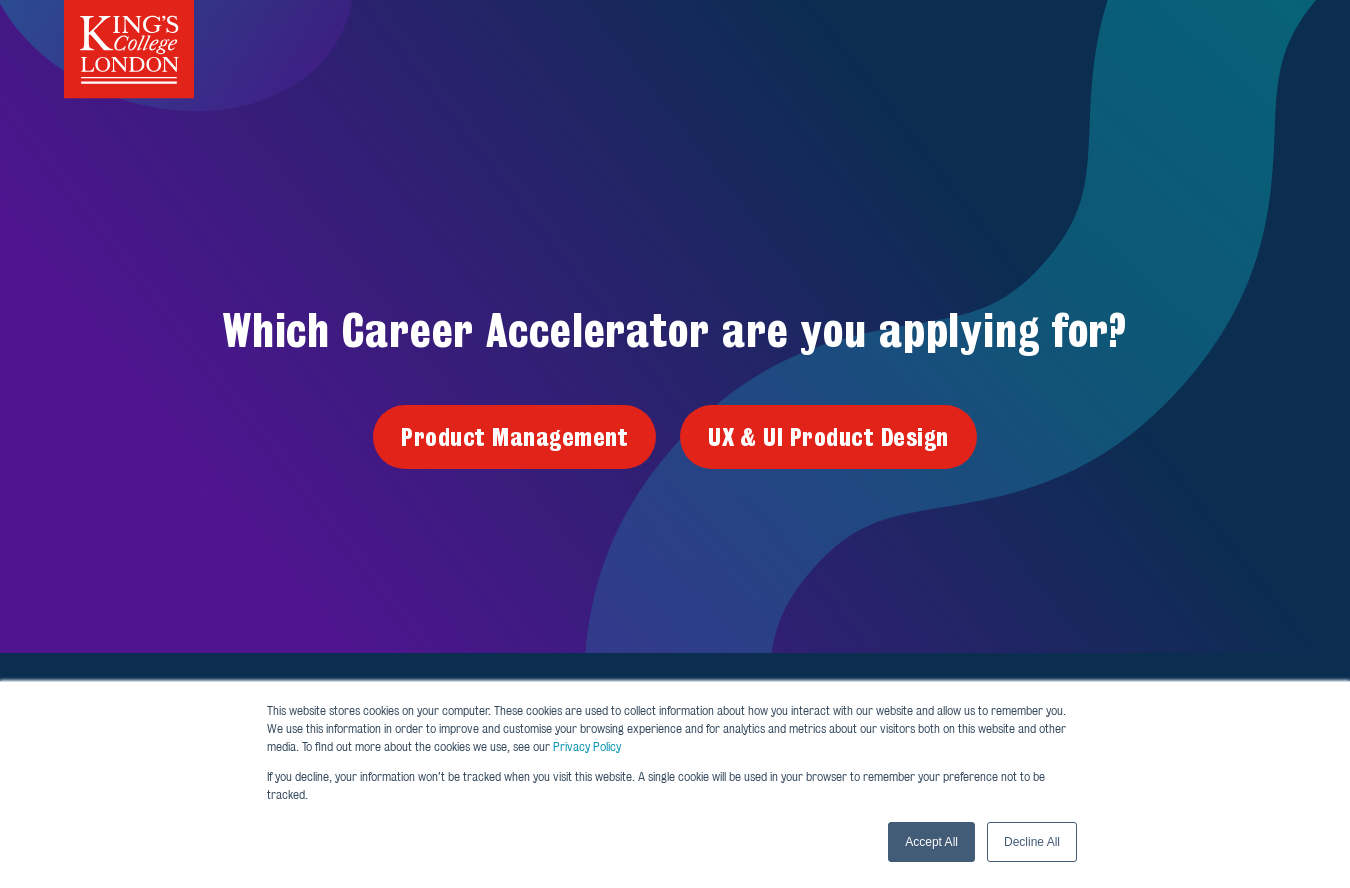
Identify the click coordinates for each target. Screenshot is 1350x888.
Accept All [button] (931, 842)
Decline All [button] (1032, 842)
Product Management (514, 437)
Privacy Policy (587, 746)
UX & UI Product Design (828, 437)
